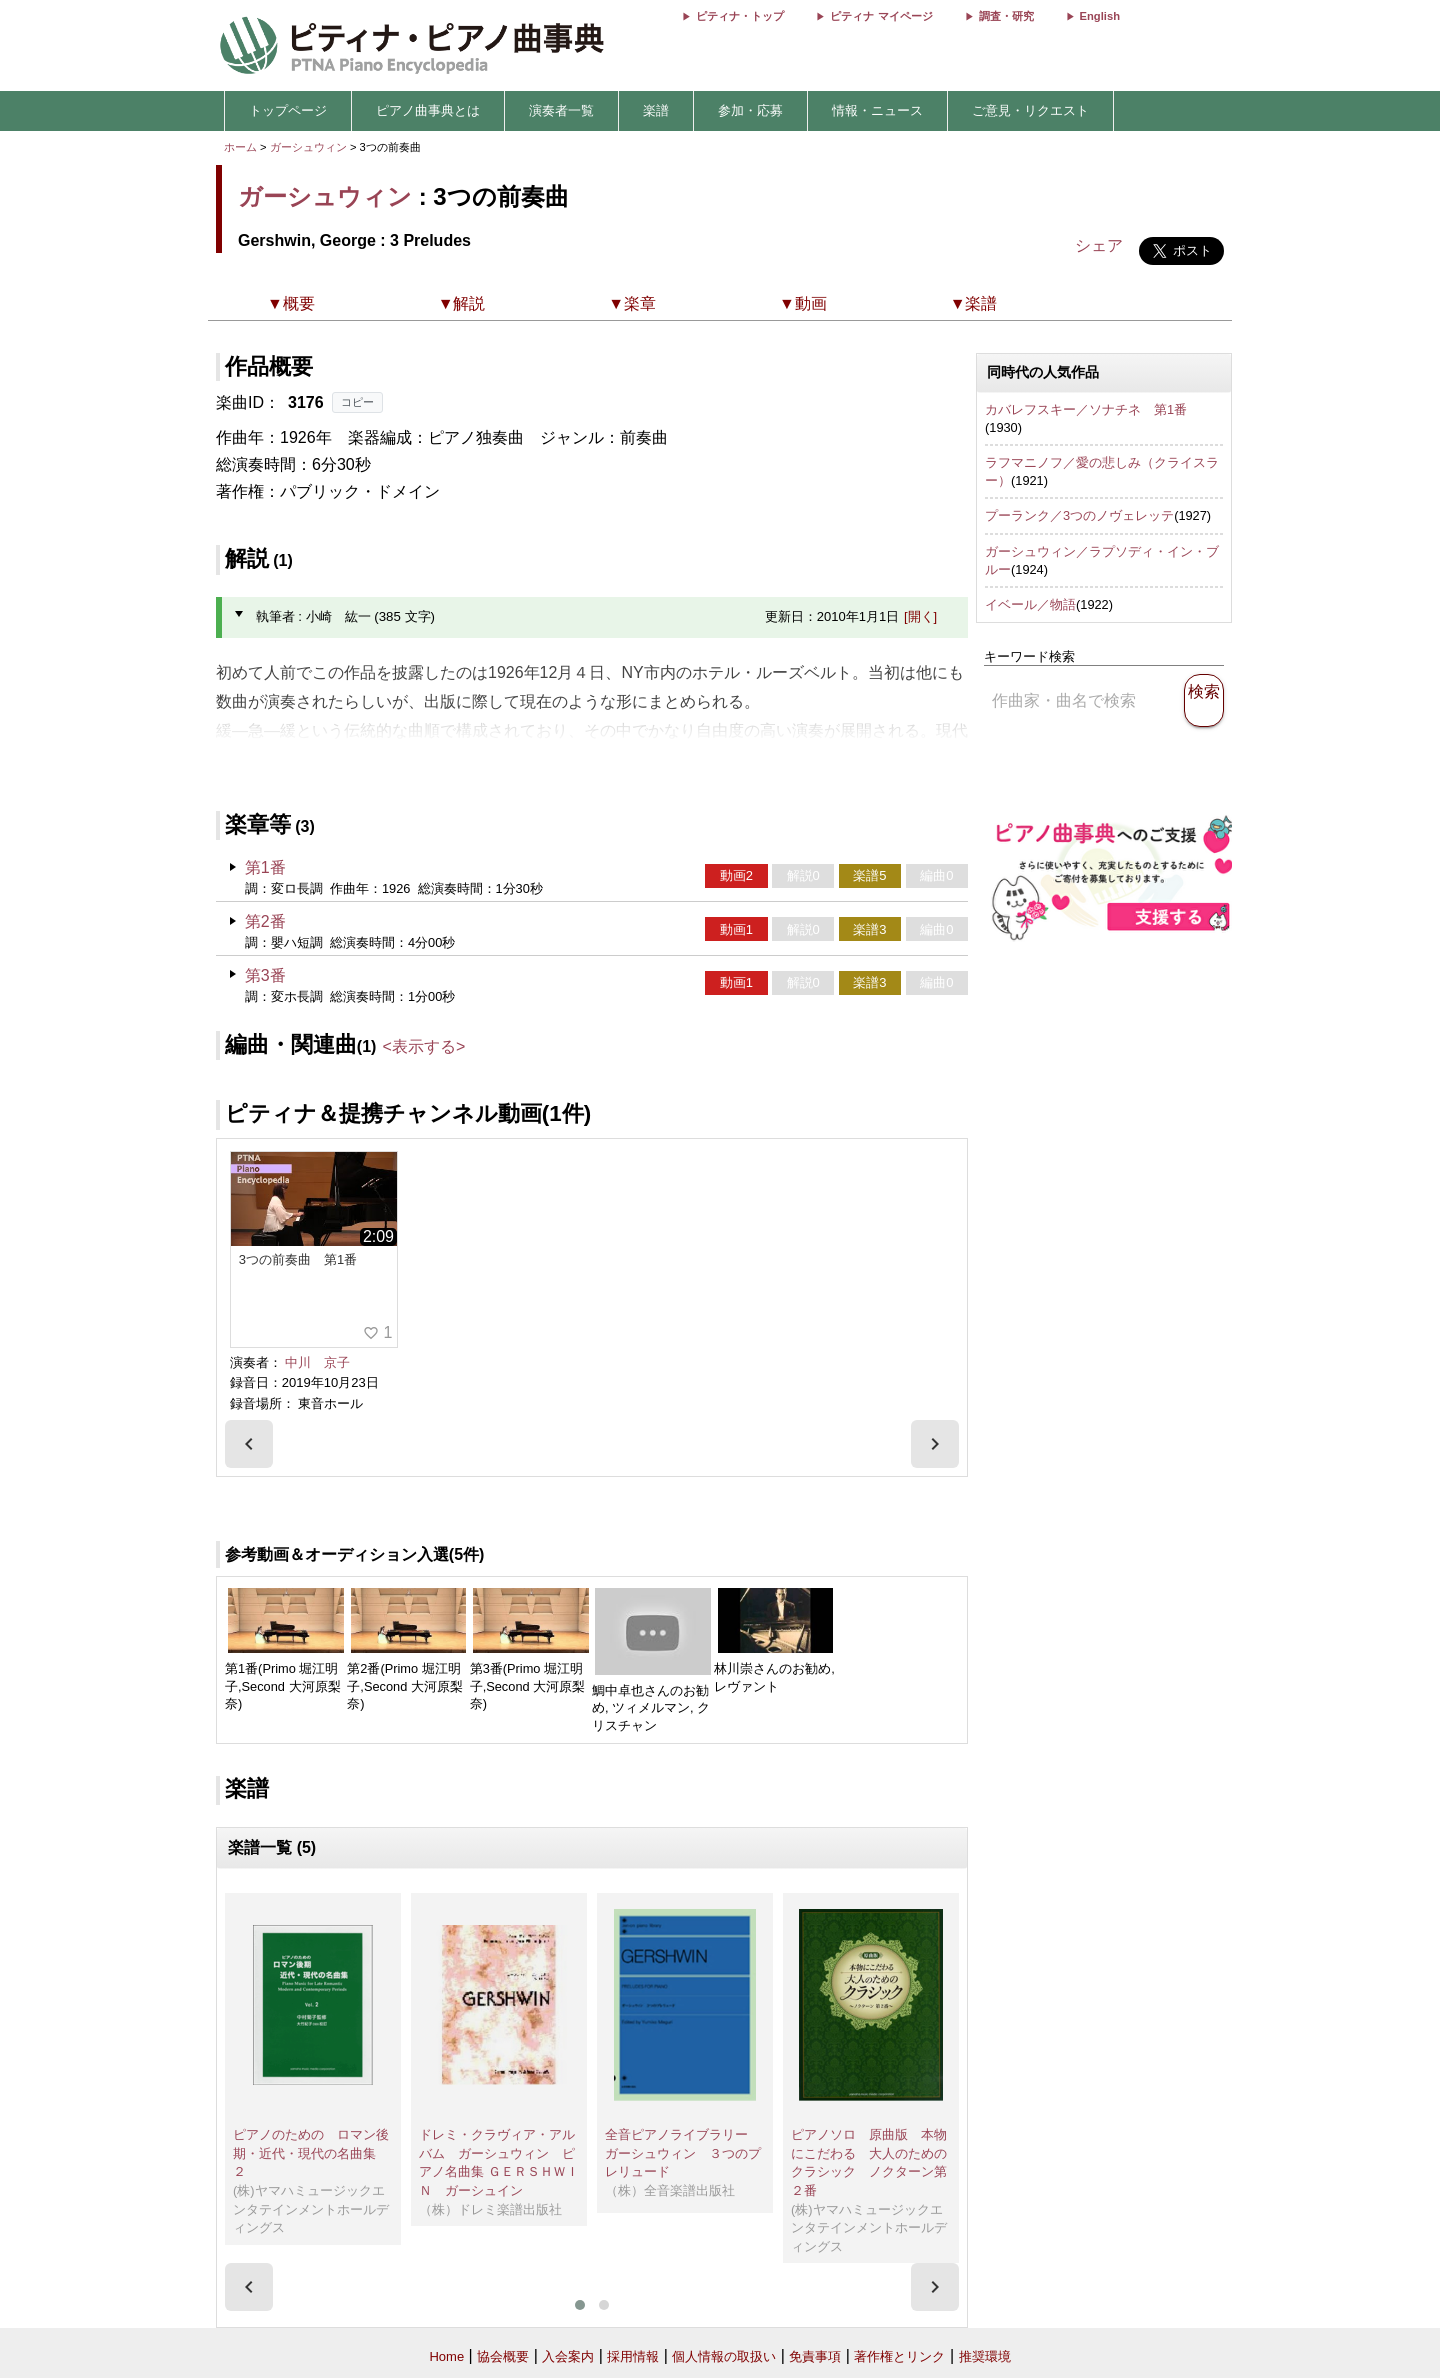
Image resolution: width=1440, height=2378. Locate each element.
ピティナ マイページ (881, 16)
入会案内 (568, 2356)
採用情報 (633, 2356)
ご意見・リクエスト (1030, 110)
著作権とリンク (899, 2356)
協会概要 (503, 2356)
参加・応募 (750, 110)
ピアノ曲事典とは (428, 110)
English (1100, 16)
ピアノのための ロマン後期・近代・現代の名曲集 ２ (311, 2153)
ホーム (240, 147)
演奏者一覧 (561, 110)
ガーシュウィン (308, 147)
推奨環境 (985, 2356)
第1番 (265, 867)
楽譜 (656, 110)
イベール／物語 (1030, 604)
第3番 (265, 975)
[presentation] (249, 1444)
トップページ (288, 110)
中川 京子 (317, 1362)
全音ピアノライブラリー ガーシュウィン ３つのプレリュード (683, 2153)
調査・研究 (1006, 16)
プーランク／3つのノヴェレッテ (1079, 515)
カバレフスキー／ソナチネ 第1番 (1086, 409)
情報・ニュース (877, 110)
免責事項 (815, 2356)
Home (446, 2356)
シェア (1099, 245)
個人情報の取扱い (724, 2356)
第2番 (265, 921)
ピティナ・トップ (740, 16)
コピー (357, 402)
